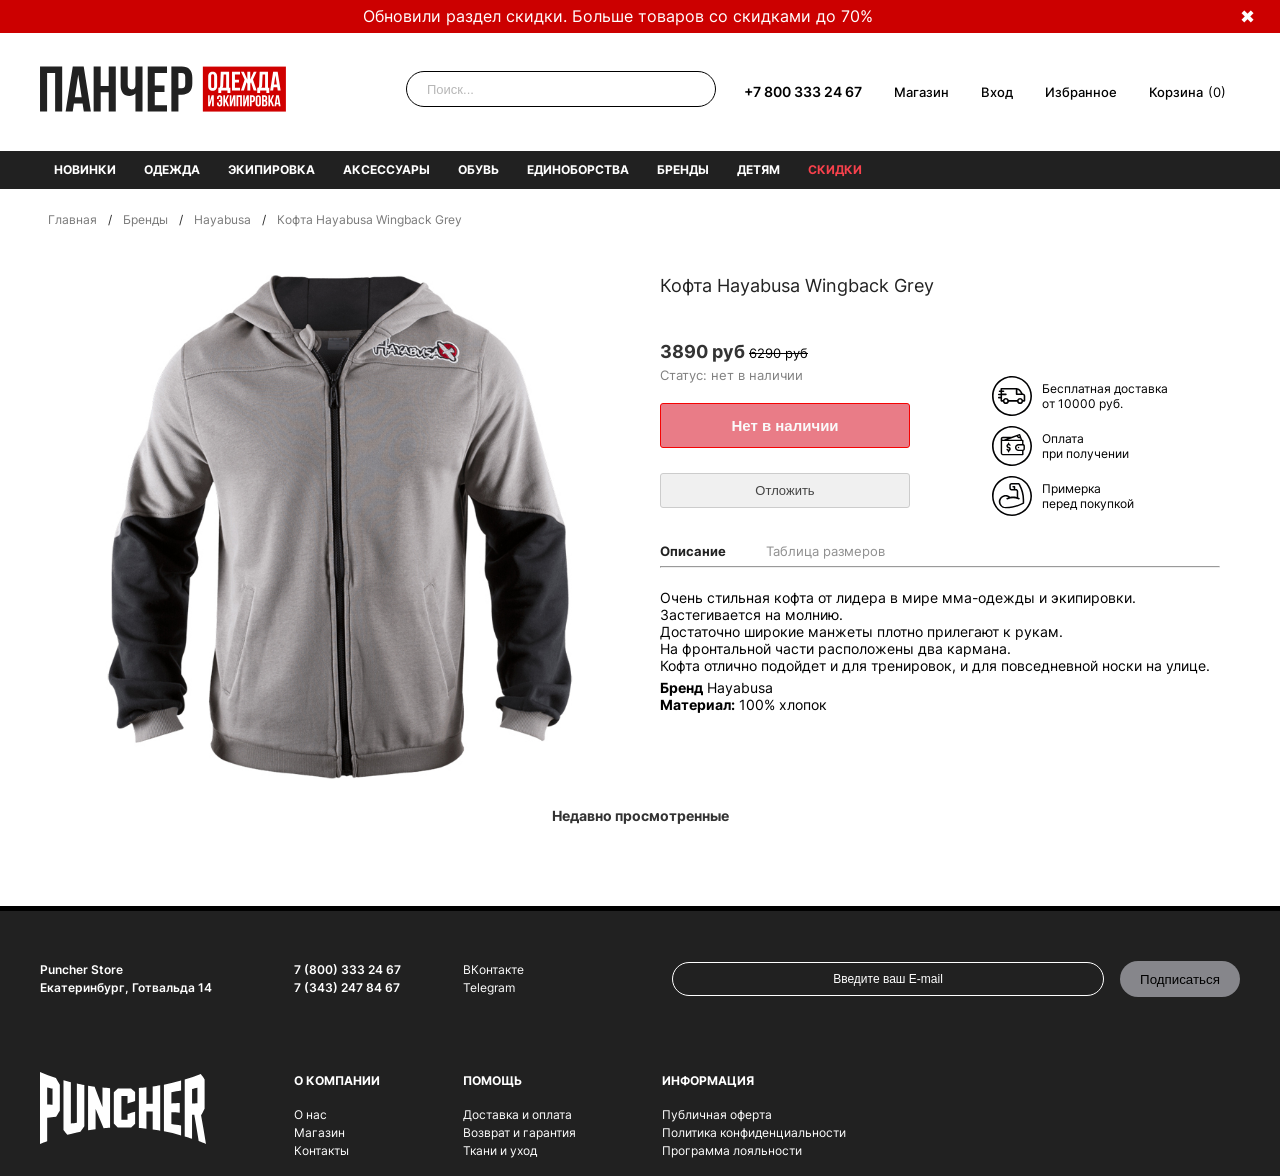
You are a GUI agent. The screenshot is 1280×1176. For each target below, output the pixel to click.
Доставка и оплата (517, 1114)
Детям (758, 169)
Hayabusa (222, 219)
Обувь (478, 169)
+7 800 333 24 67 (803, 91)
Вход (997, 92)
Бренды (683, 169)
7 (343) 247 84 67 (347, 987)
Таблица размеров (825, 551)
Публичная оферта (717, 1114)
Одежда (172, 169)
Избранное (1081, 92)
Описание (693, 551)
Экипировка (271, 169)
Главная (72, 219)
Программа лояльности (732, 1150)
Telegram (489, 987)
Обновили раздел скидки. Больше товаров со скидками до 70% (618, 16)
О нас (310, 1114)
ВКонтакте (493, 969)
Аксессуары (386, 169)
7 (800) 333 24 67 (347, 969)
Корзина (1176, 92)
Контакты (321, 1150)
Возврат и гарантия (519, 1132)
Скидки (835, 169)
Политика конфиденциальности (754, 1132)
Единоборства (578, 169)
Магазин (921, 92)
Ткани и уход (500, 1150)
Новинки (85, 169)
